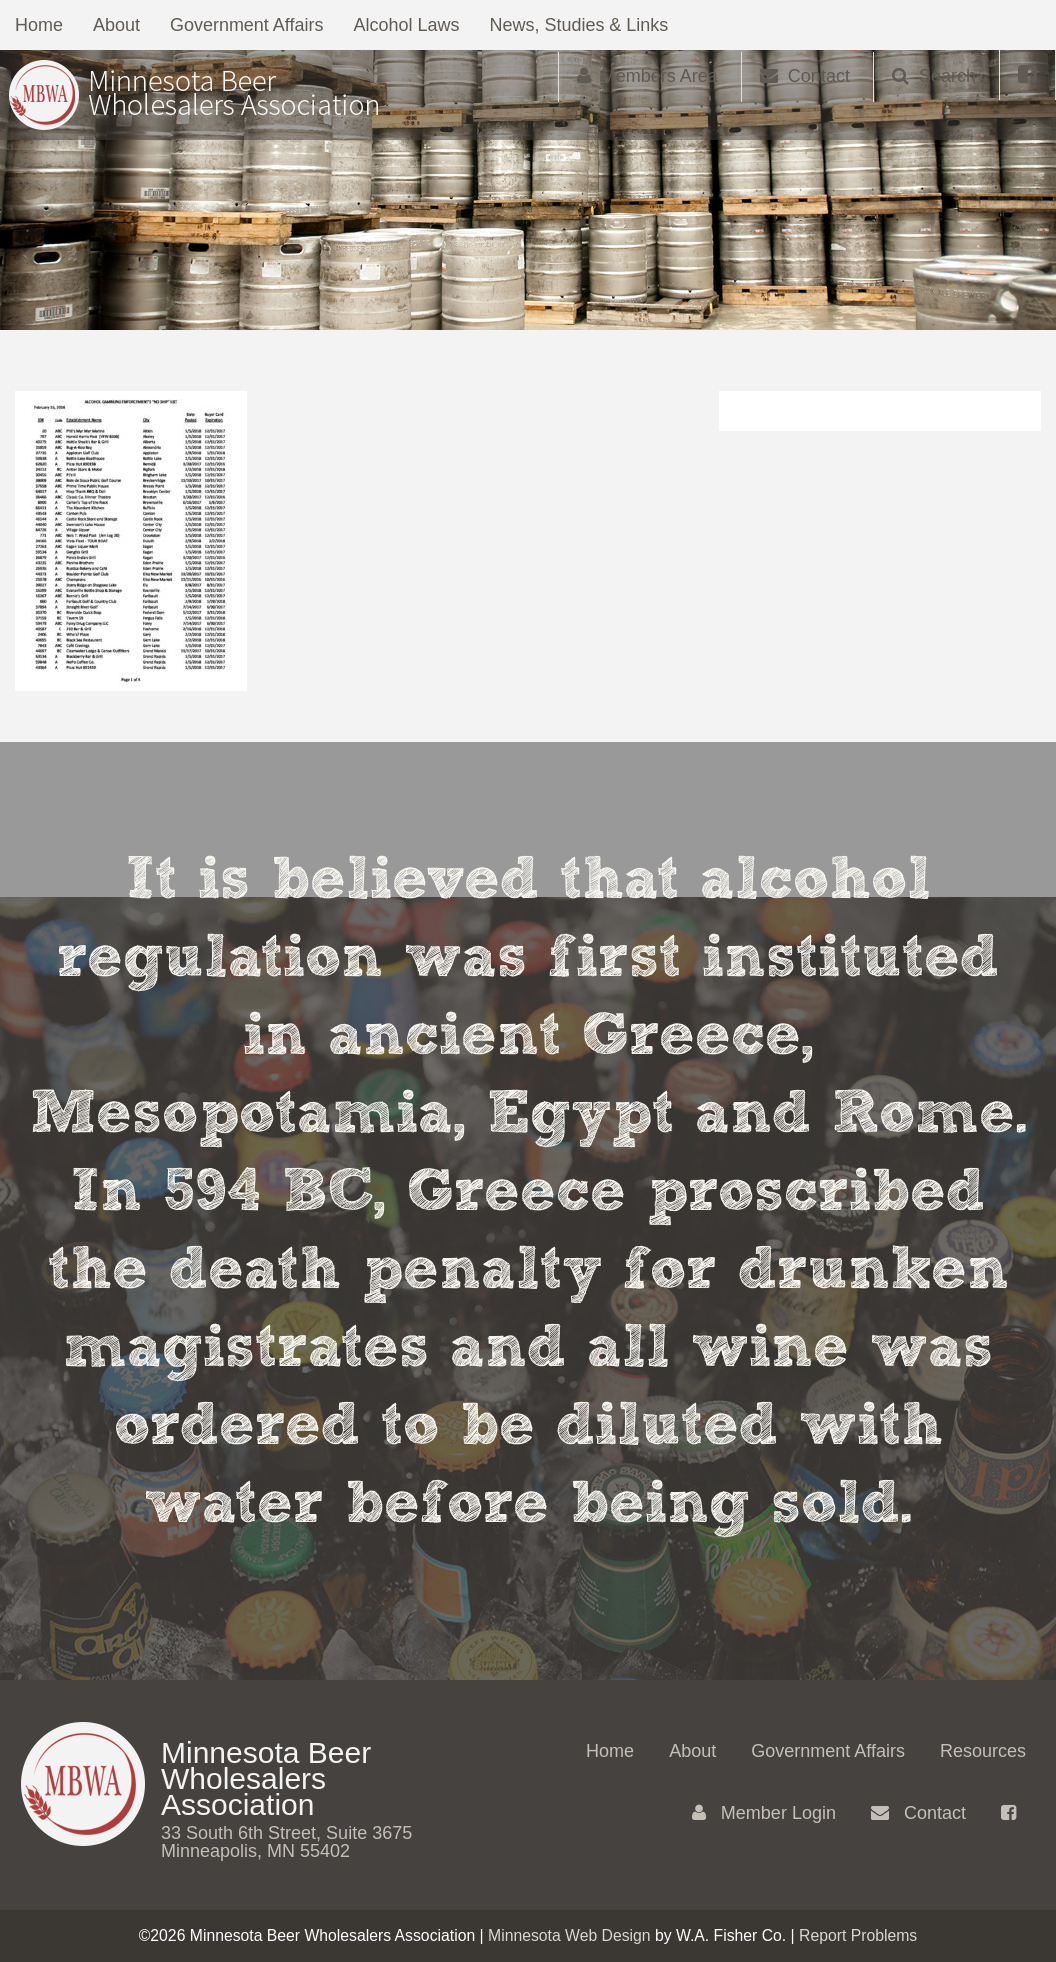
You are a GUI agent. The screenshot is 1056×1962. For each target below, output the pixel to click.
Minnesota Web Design (569, 1935)
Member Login (764, 1813)
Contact (918, 1813)
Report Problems (858, 1935)
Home (39, 25)
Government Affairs (247, 25)
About (116, 25)
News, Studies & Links (579, 25)
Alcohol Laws (407, 25)
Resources (983, 1751)
